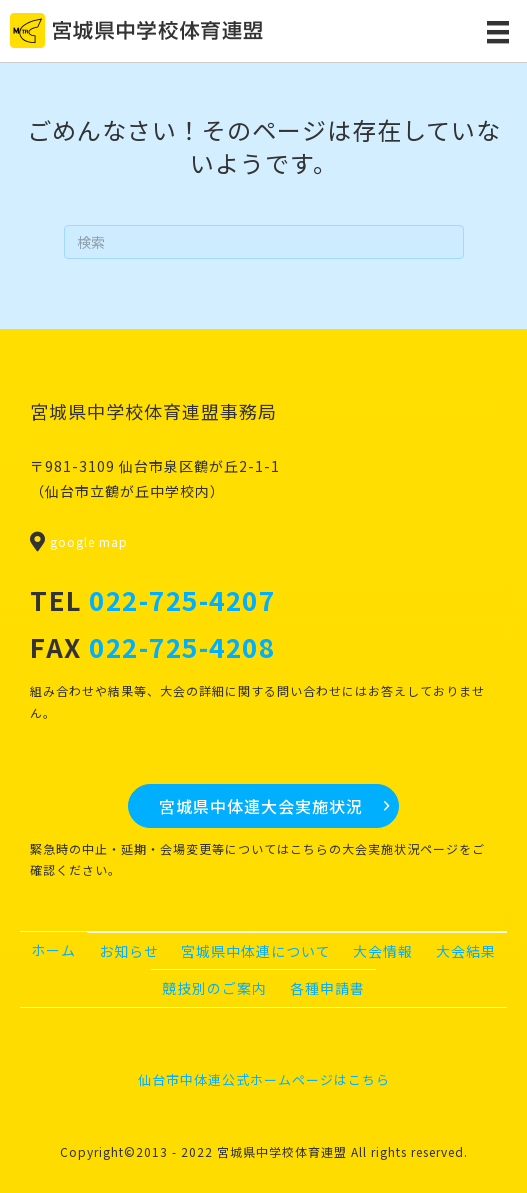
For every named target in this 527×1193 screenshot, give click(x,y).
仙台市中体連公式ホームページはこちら (264, 1079)
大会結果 (466, 951)
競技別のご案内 (214, 988)
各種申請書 (327, 988)
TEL (152, 599)
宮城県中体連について (256, 951)
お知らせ (129, 951)
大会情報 (383, 951)
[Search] (264, 242)
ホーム (53, 950)
